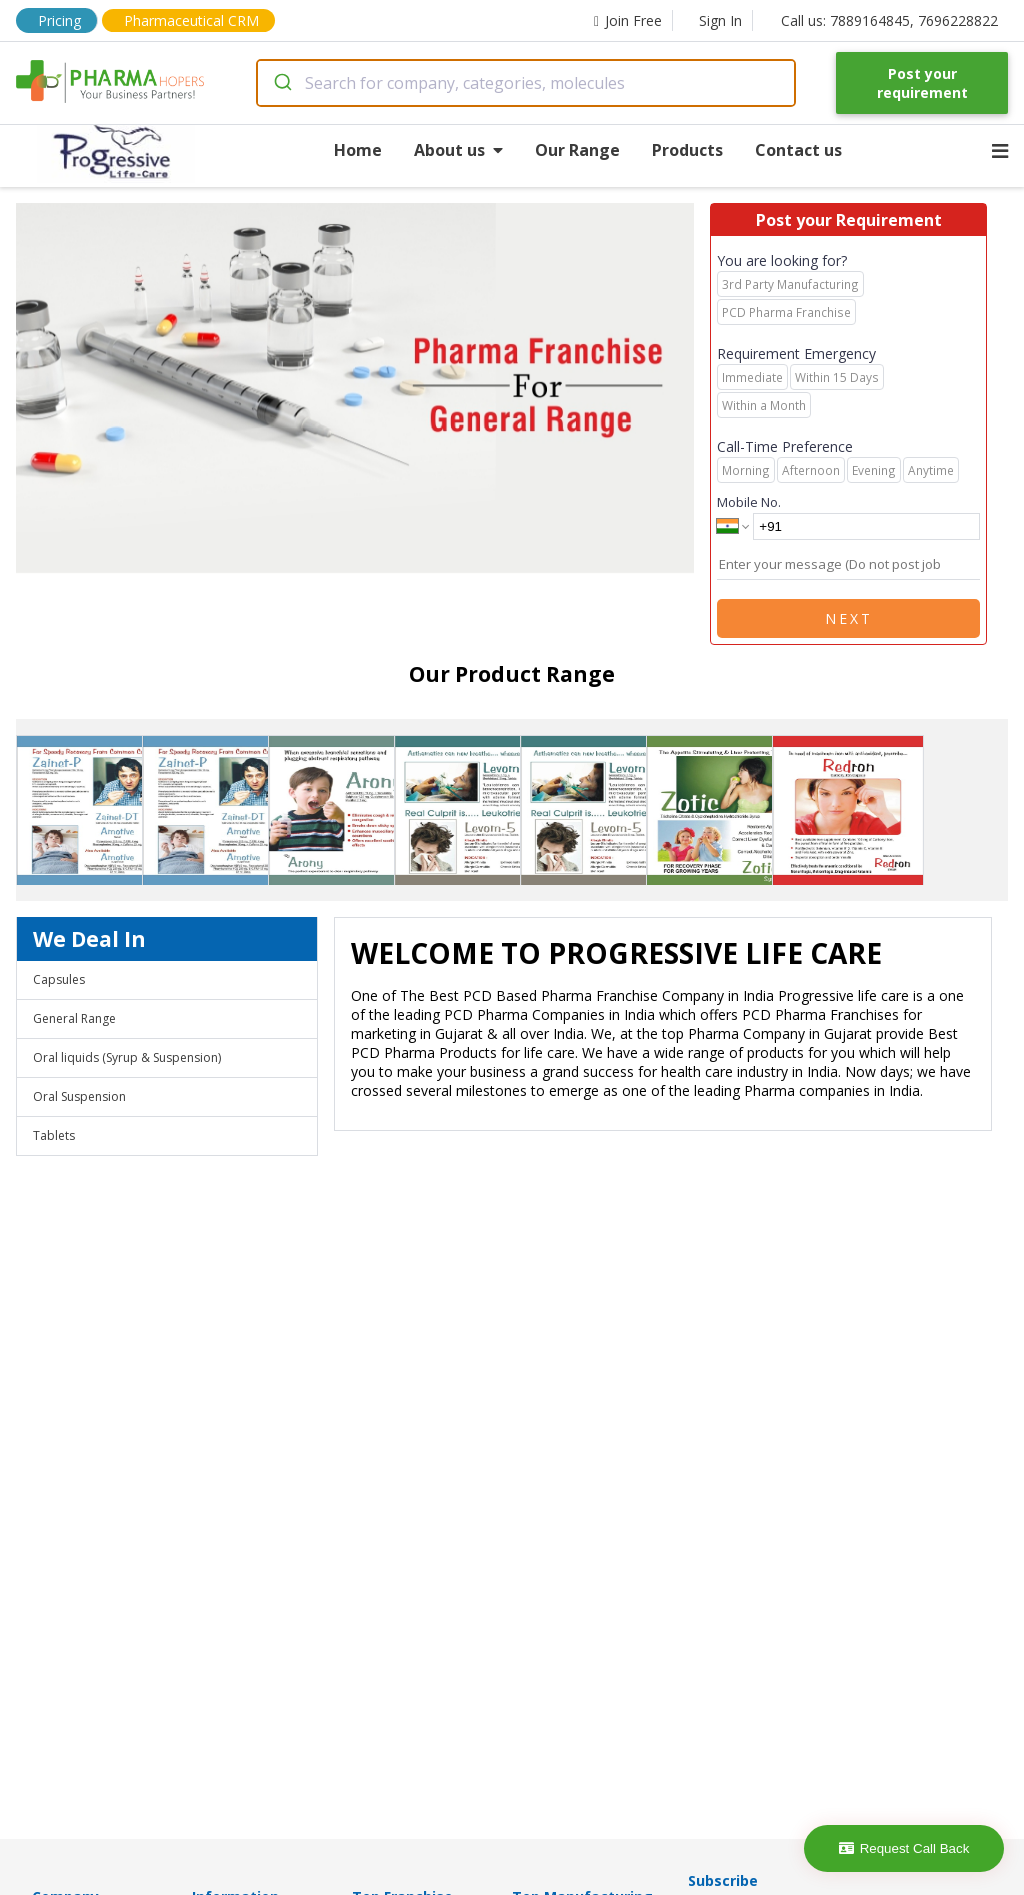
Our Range (577, 150)
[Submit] (281, 83)
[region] (363, 390)
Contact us (798, 150)
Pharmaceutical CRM (191, 20)
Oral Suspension (79, 1096)
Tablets (54, 1135)
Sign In (720, 20)
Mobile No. (749, 502)
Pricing (59, 20)
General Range (74, 1018)
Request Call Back (904, 1848)
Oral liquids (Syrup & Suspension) (127, 1057)
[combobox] (526, 83)
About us (458, 150)
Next (849, 618)
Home (358, 150)
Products (687, 150)
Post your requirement (922, 83)
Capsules (59, 979)
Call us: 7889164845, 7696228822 (889, 20)
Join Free (628, 20)
